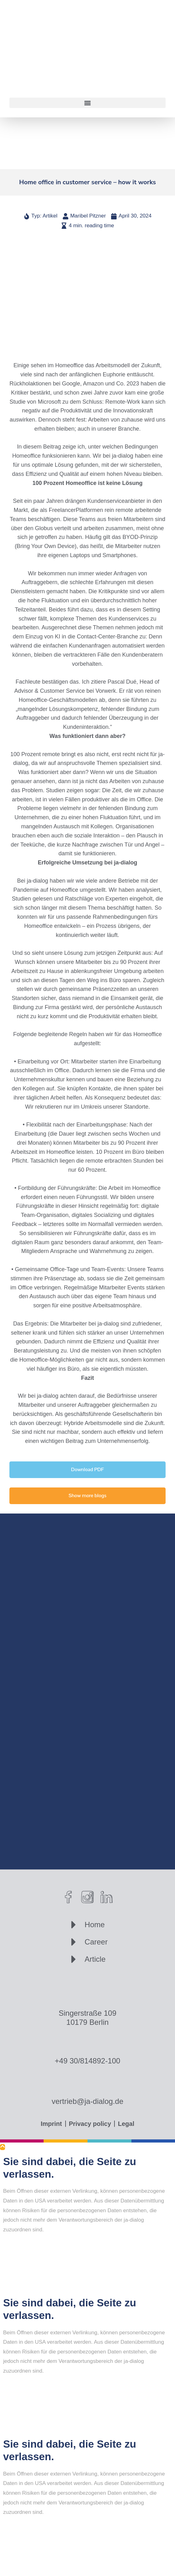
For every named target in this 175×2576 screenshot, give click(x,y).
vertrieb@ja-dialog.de (87, 2101)
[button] (87, 103)
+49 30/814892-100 (87, 2061)
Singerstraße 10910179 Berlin (87, 2017)
